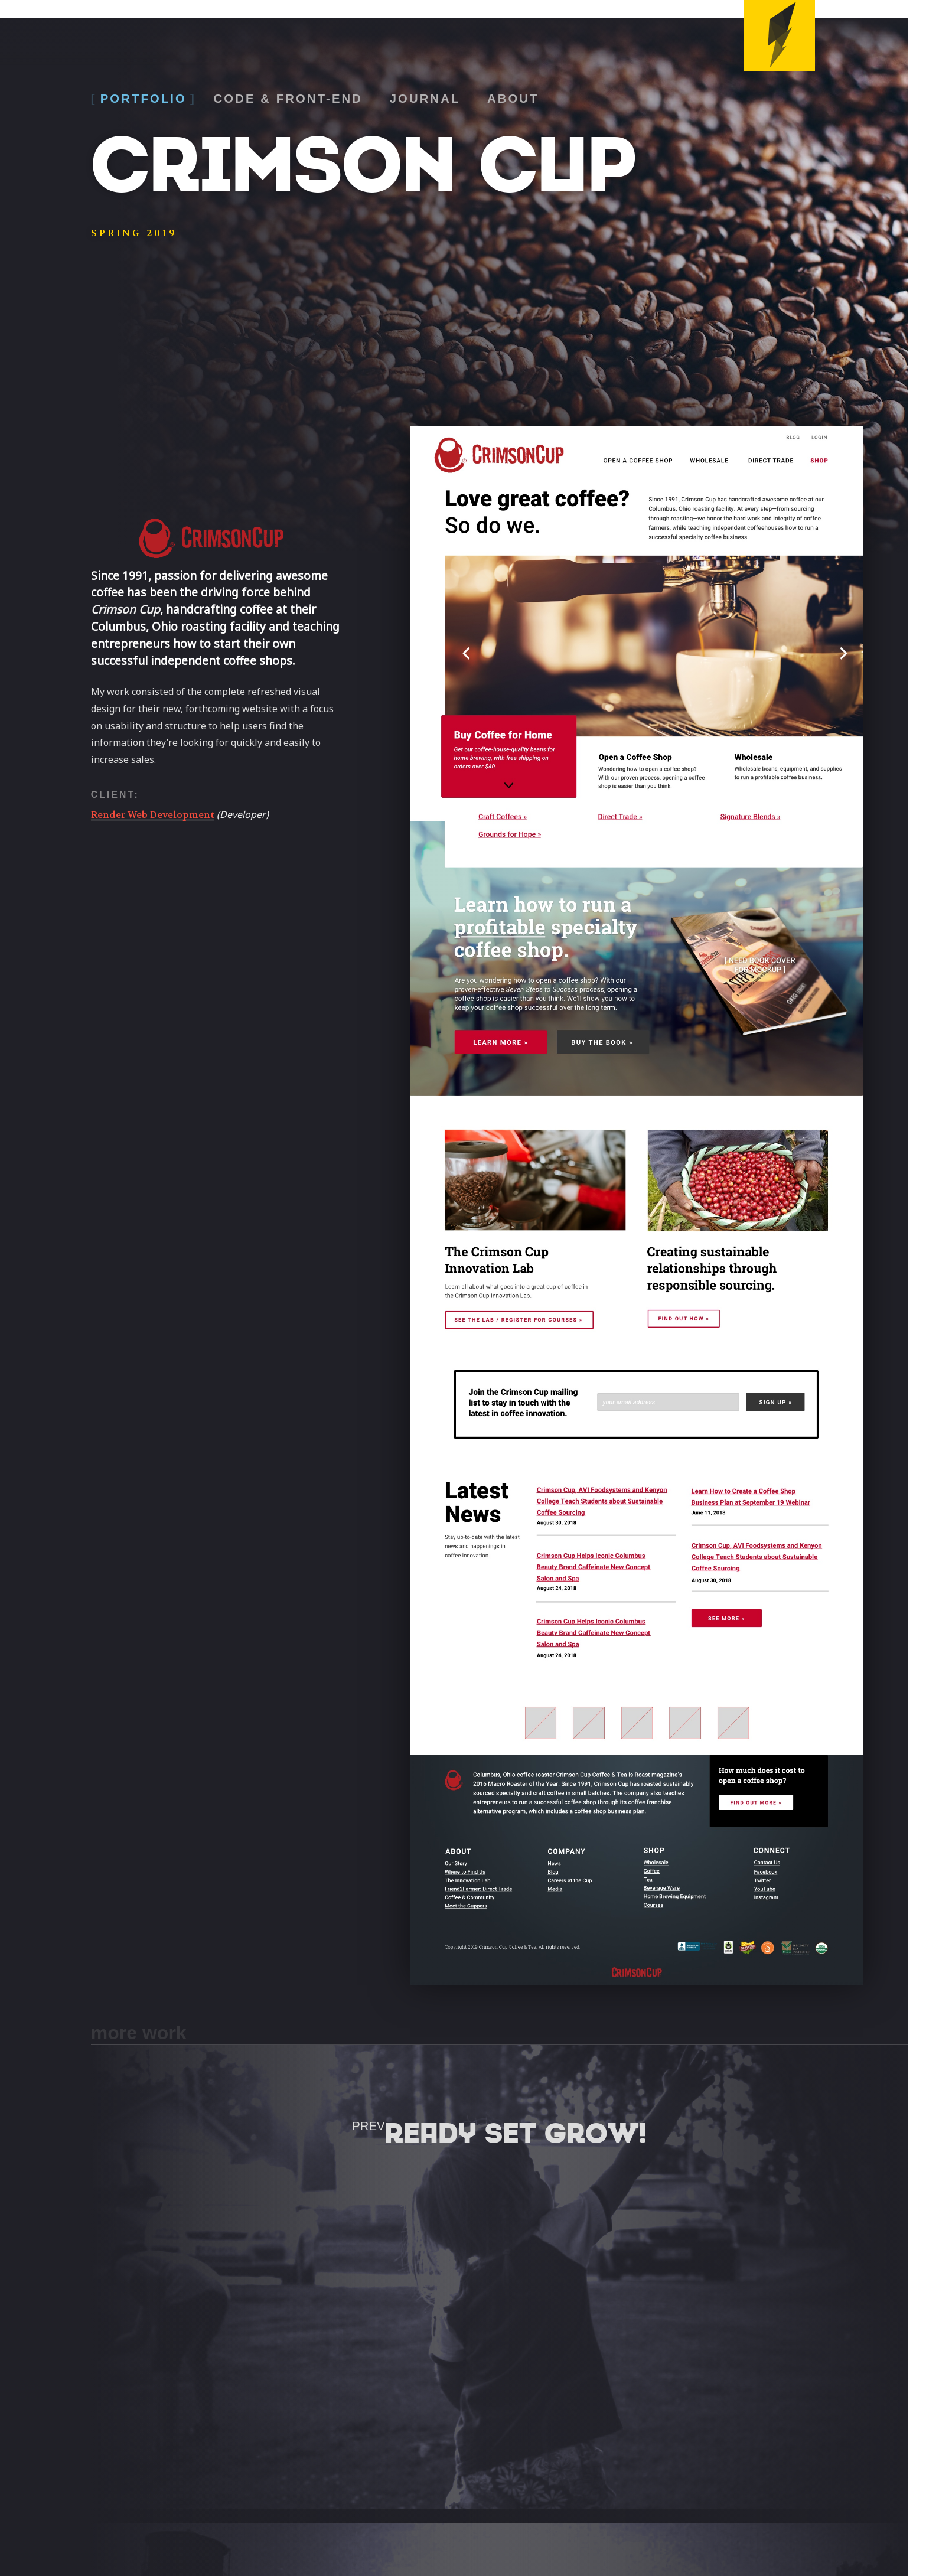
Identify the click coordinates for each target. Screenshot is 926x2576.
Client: (115, 795)
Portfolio (143, 98)
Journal (425, 98)
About (513, 98)
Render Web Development (152, 814)
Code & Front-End (288, 98)
